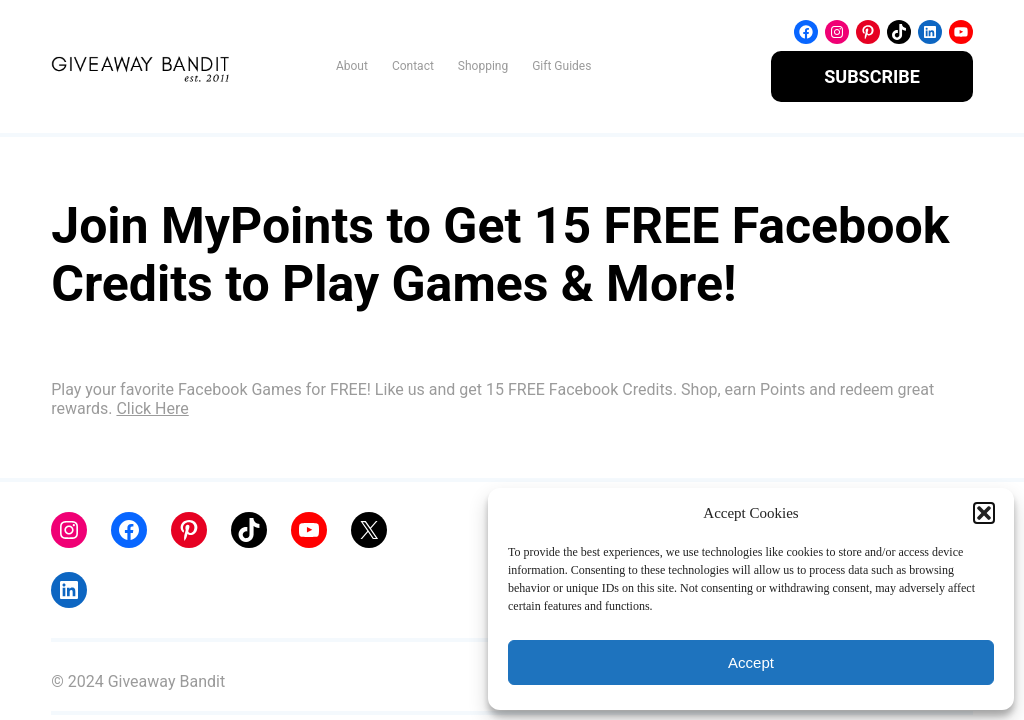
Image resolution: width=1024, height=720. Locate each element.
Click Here (152, 408)
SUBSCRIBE (872, 76)
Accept (751, 662)
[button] (984, 513)
